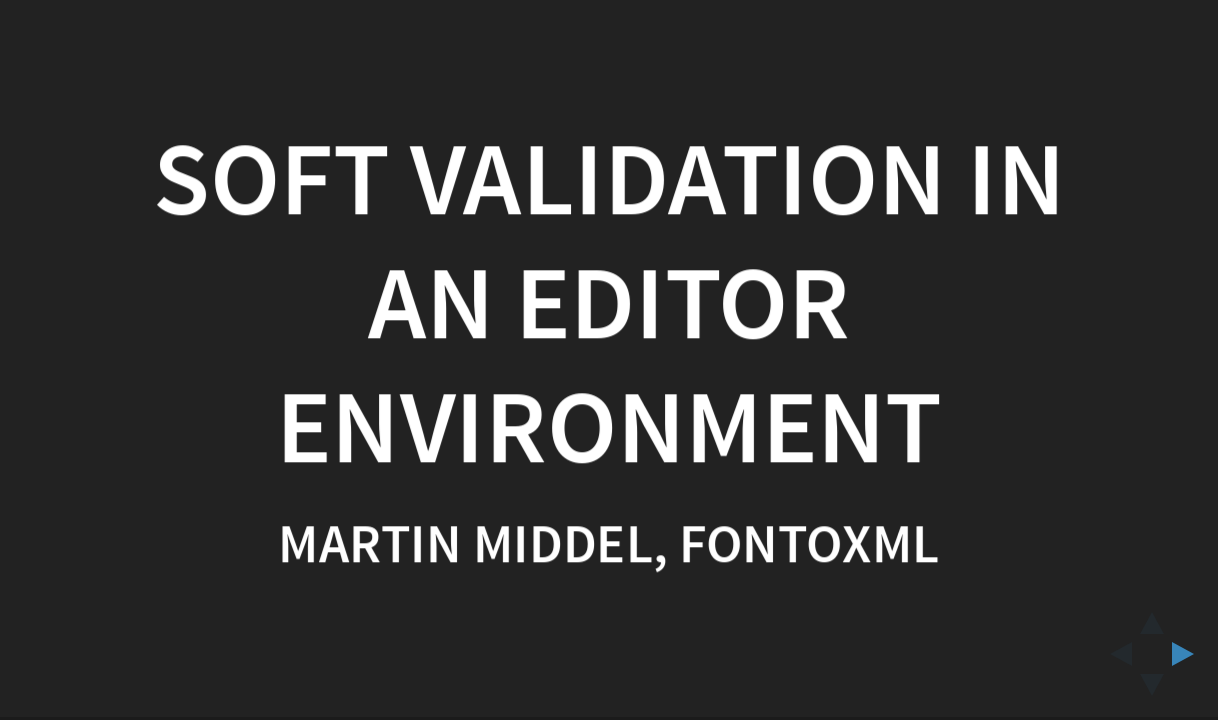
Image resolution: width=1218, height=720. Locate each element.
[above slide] (1152, 617)
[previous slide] (1115, 654)
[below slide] (1152, 691)
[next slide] (1189, 654)
